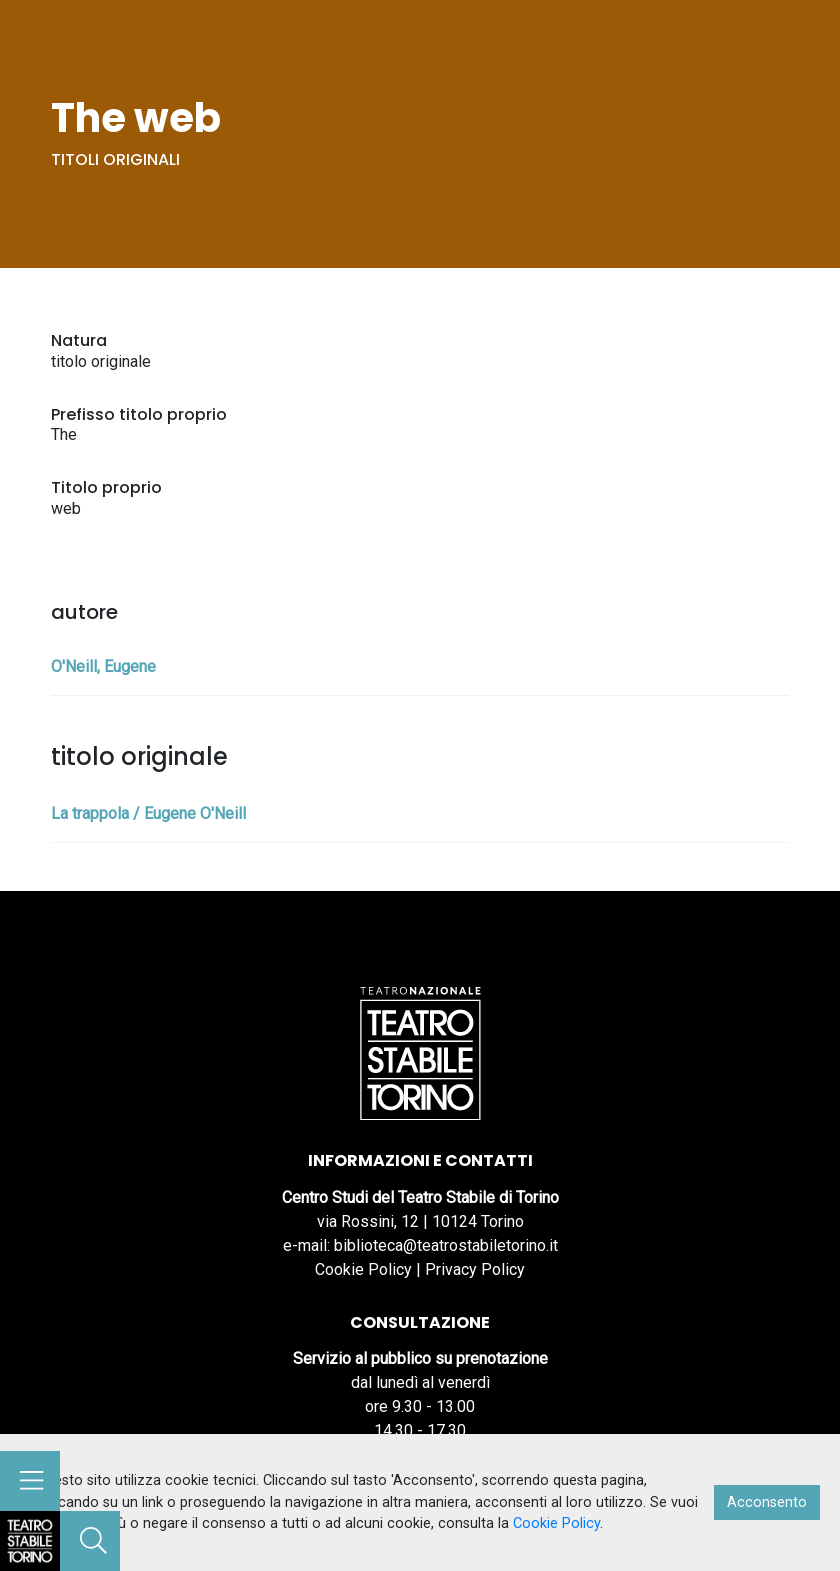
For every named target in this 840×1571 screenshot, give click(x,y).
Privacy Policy (475, 1269)
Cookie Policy (363, 1269)
